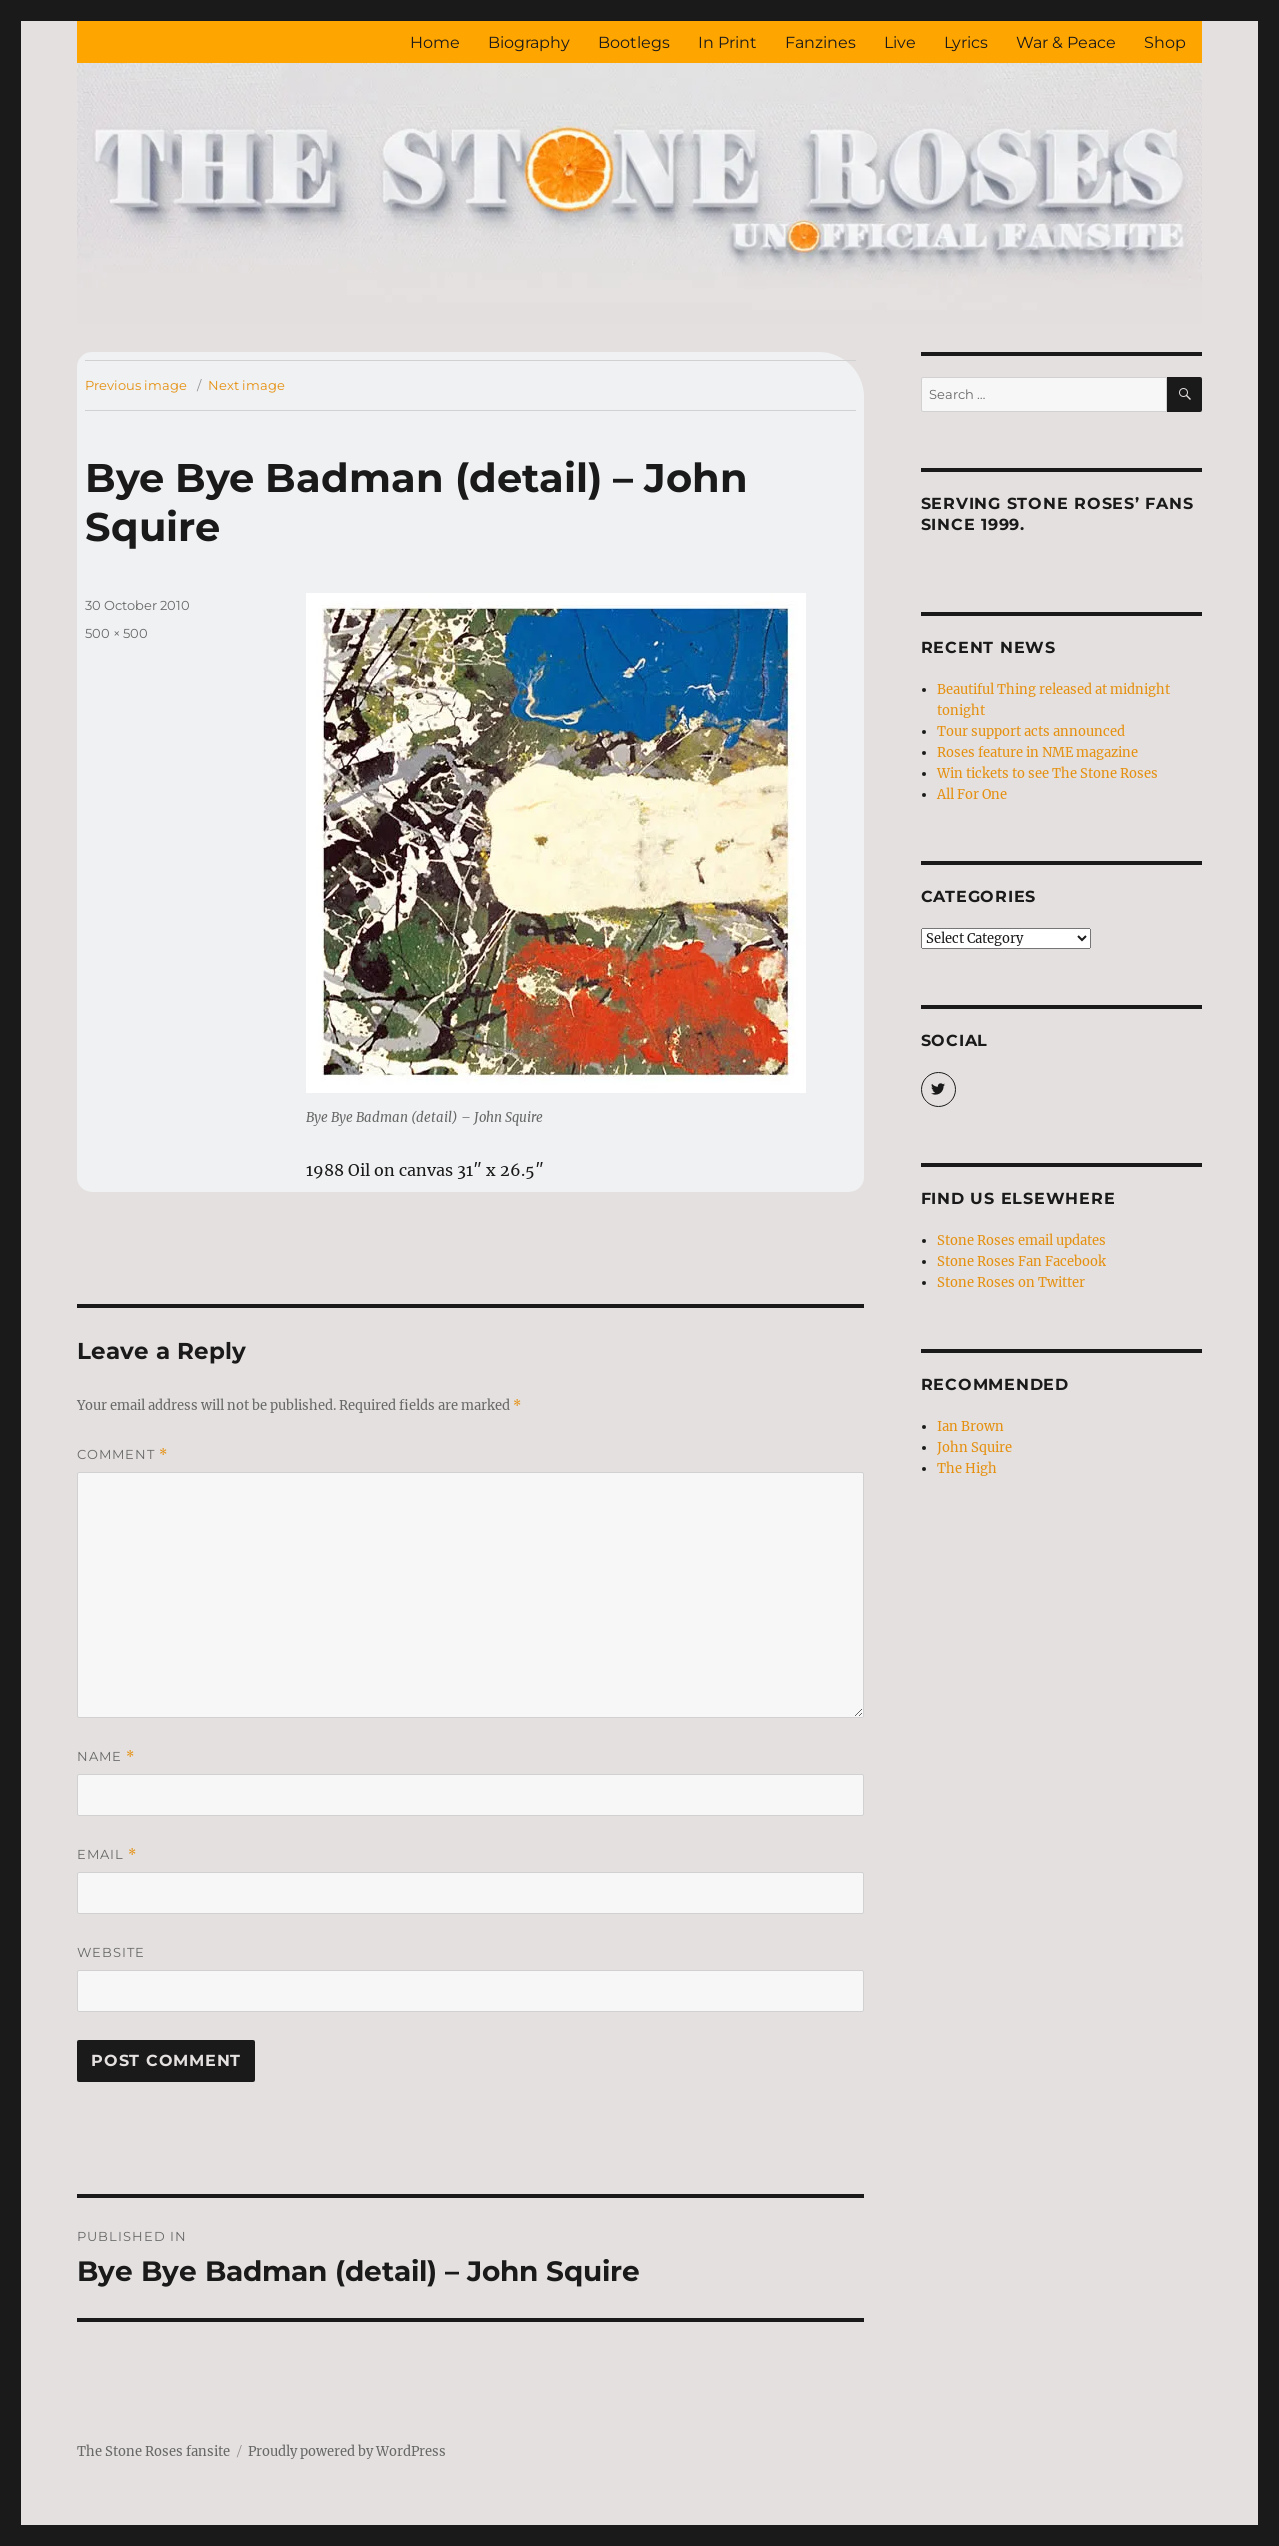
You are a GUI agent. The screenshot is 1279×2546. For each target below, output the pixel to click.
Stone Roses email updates (1021, 1240)
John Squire (974, 1447)
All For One (972, 794)
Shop (1165, 42)
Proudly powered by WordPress (347, 2451)
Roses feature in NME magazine (1037, 752)
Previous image (136, 385)
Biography (529, 42)
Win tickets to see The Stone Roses (1047, 773)
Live (900, 42)
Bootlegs (634, 42)
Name (106, 1756)
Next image (246, 385)
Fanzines (820, 42)
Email (107, 1854)
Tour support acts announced (1031, 731)
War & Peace (1066, 42)
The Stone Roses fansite (153, 2451)
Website (111, 1952)
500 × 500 (116, 633)
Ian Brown (970, 1426)
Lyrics (966, 42)
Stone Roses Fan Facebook (1021, 1261)
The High (967, 1468)
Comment (122, 1454)
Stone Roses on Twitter (1011, 1282)
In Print (727, 42)
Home (435, 42)
